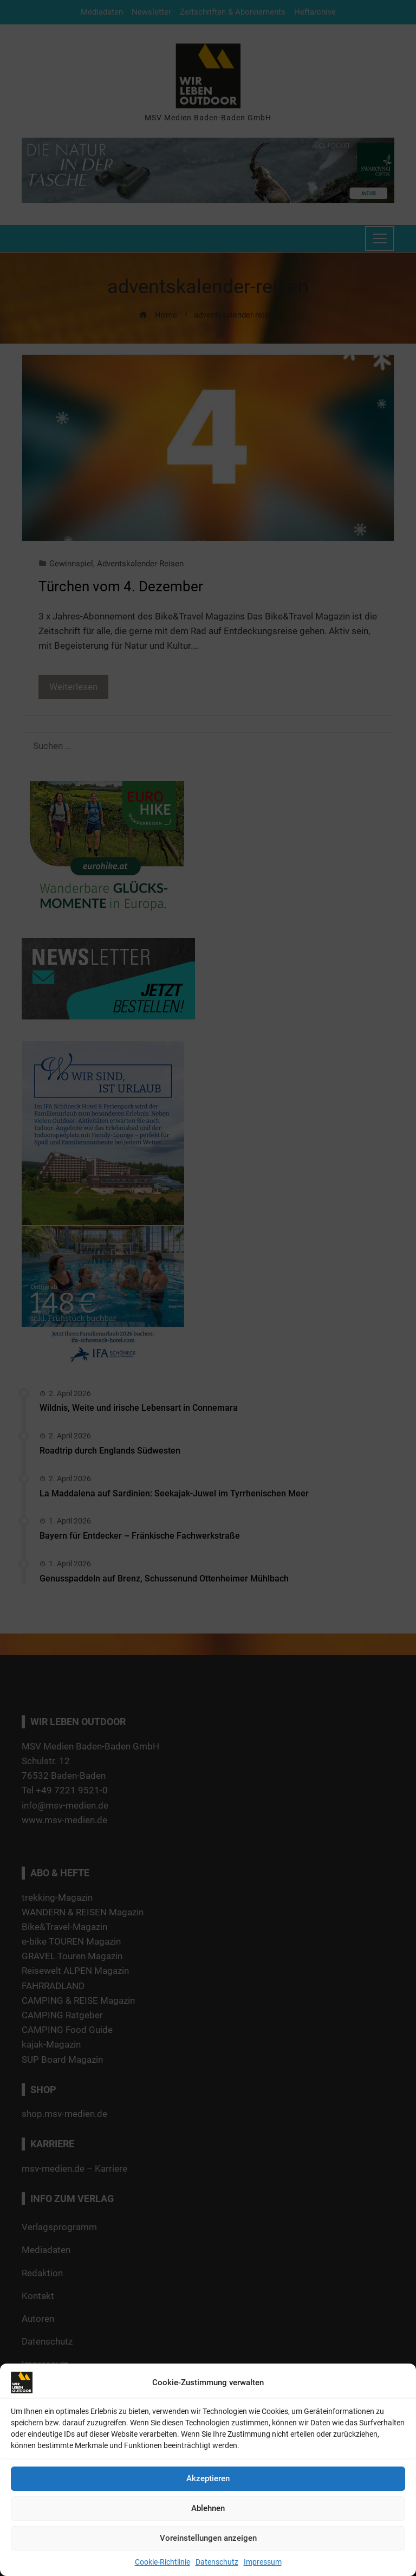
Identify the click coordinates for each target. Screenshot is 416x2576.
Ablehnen (208, 2508)
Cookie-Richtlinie (162, 2562)
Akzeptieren (208, 2478)
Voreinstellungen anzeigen (208, 2538)
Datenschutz (217, 2562)
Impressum (263, 2562)
